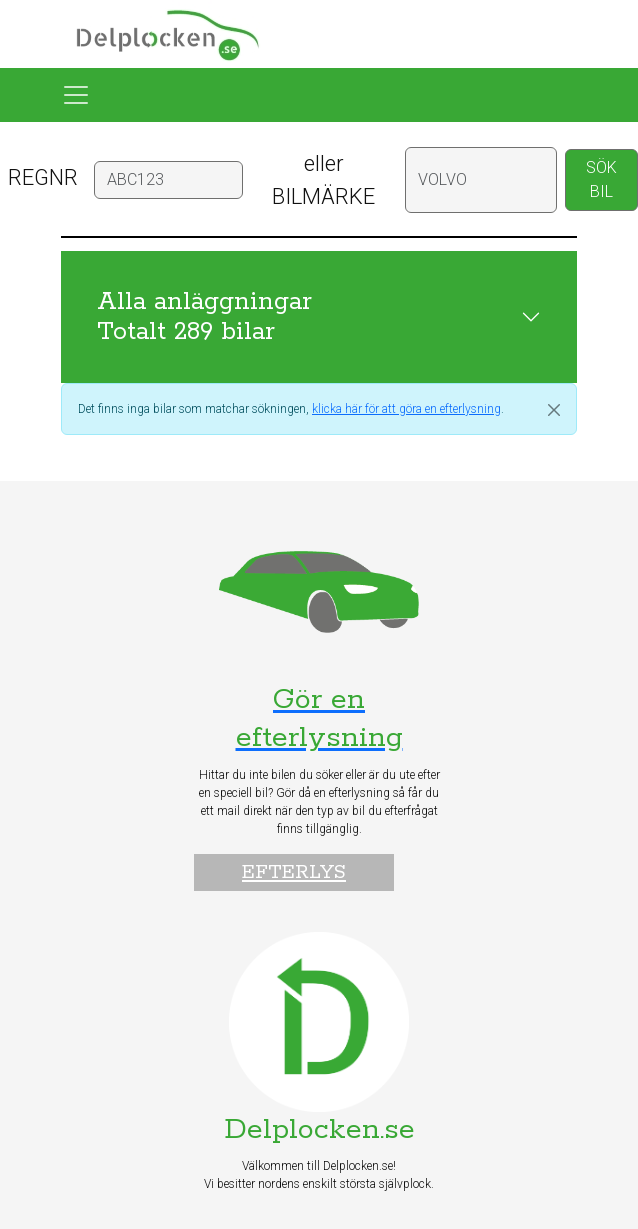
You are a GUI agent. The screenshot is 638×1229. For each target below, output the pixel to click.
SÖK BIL (601, 179)
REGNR (43, 177)
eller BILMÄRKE (323, 180)
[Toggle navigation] (76, 95)
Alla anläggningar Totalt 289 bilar (204, 317)
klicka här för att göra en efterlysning (406, 409)
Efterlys (294, 872)
